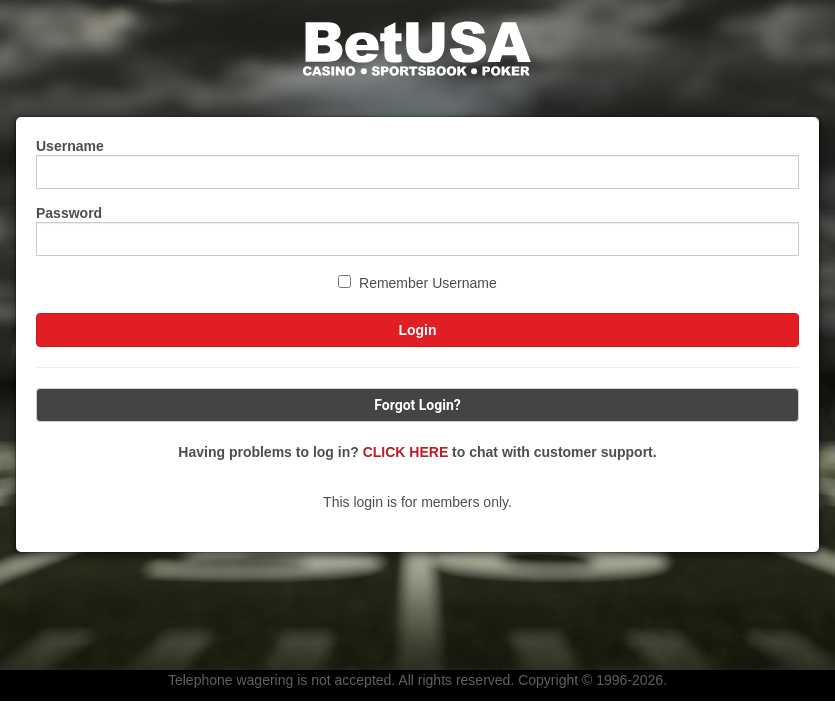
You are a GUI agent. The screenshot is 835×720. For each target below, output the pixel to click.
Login (417, 330)
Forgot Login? (417, 405)
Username (70, 146)
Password (69, 213)
